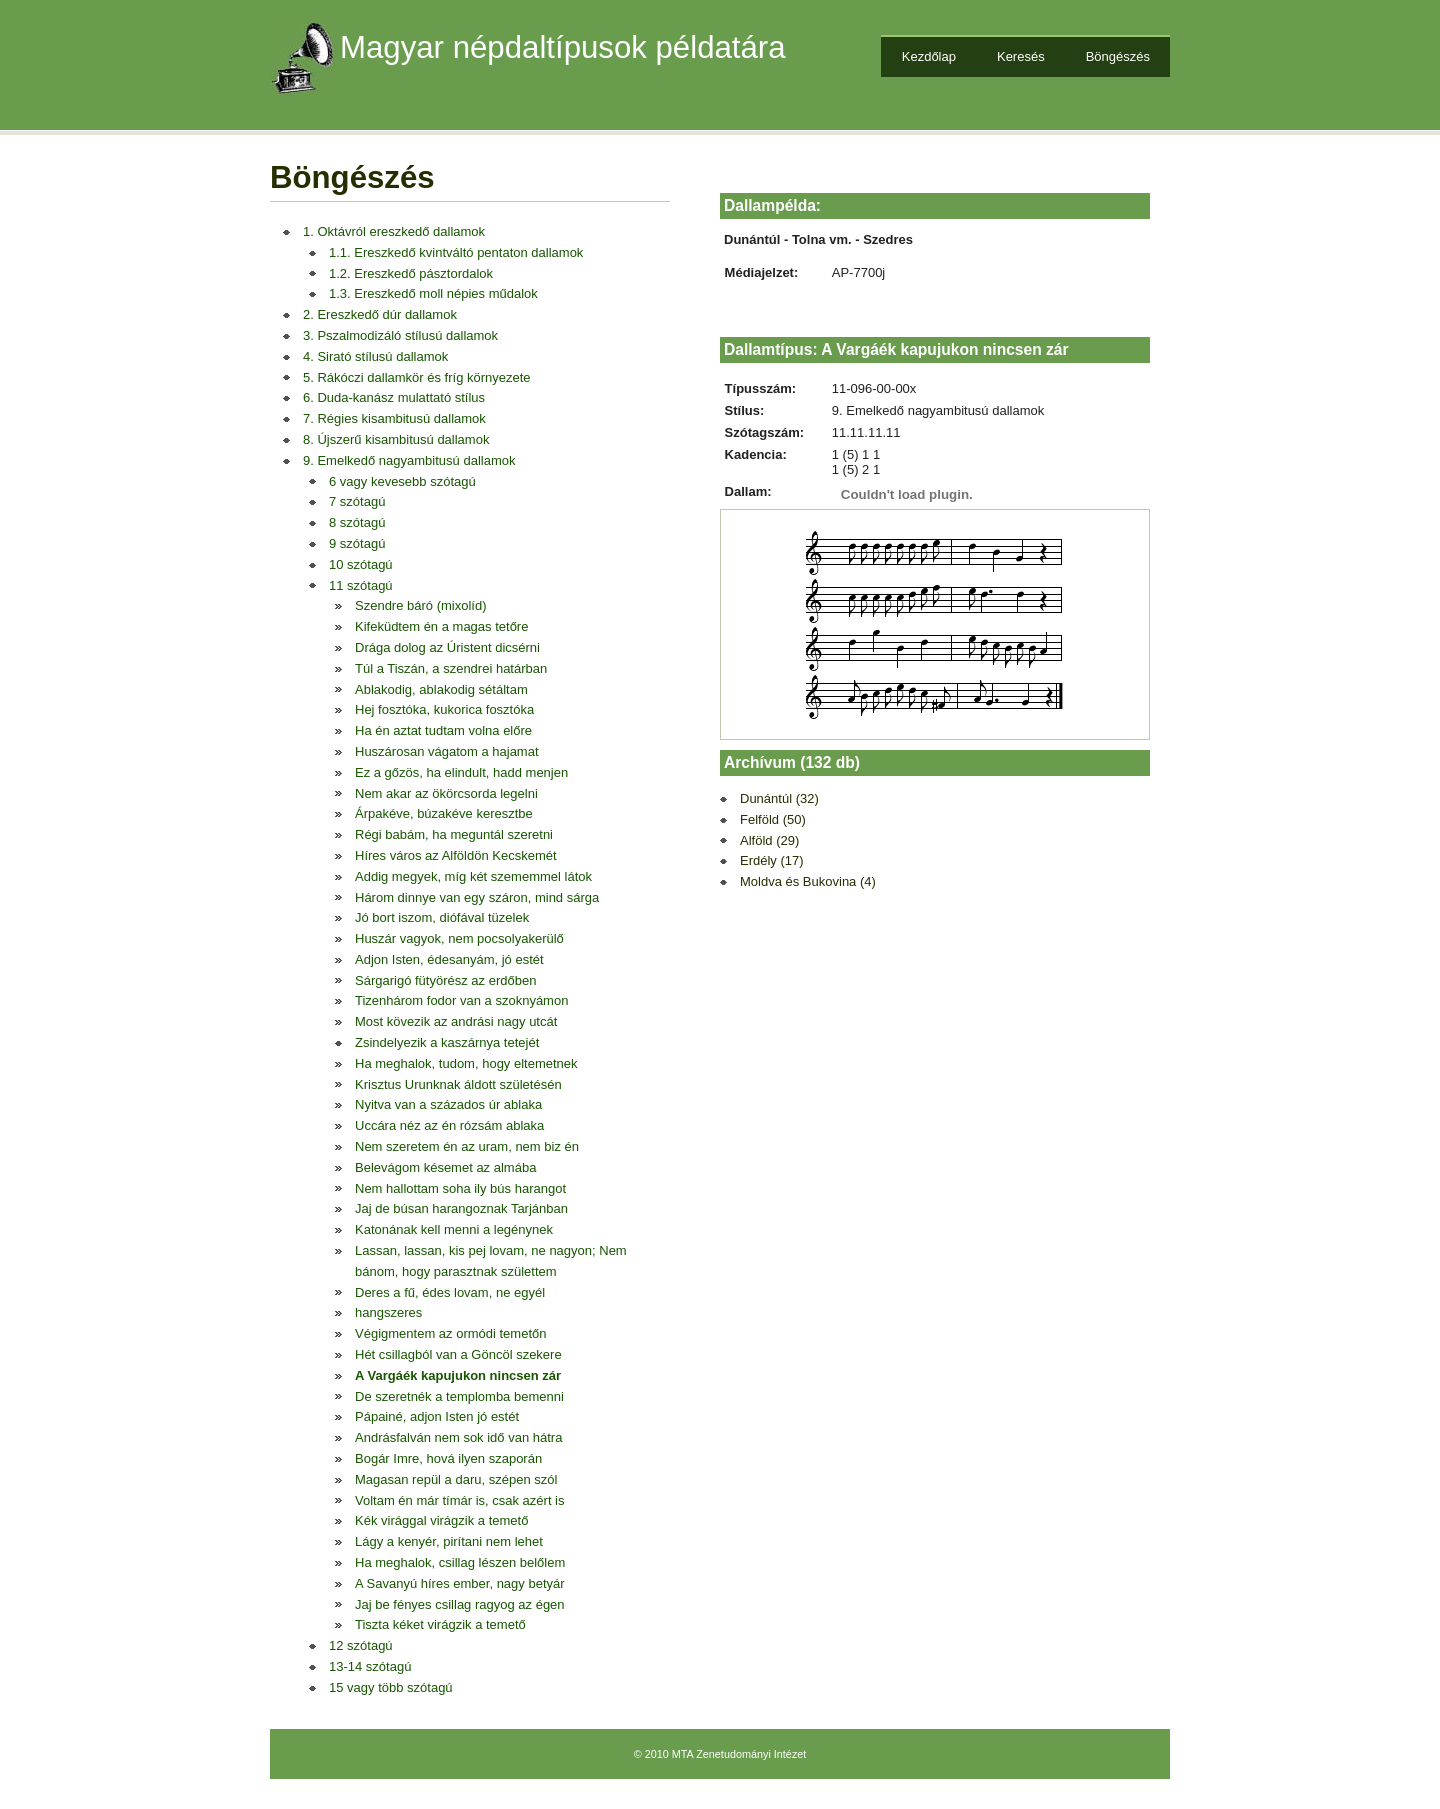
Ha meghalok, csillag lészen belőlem (460, 1562)
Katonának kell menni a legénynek (454, 1229)
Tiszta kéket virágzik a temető (440, 1624)
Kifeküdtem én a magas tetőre (441, 626)
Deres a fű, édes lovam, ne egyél (450, 1292)
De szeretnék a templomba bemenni (459, 1396)
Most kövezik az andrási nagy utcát (456, 1021)
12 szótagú (361, 1645)
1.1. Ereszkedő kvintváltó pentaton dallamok (456, 252)
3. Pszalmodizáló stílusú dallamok (400, 335)
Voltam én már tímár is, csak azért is (460, 1500)
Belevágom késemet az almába (445, 1167)
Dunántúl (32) (779, 798)
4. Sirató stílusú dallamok (375, 356)
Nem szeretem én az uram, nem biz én (467, 1146)
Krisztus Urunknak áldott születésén (458, 1084)
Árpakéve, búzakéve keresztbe (444, 813)
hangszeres (388, 1312)
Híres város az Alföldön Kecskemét (456, 855)
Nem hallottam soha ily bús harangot (460, 1188)
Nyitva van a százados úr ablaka (448, 1104)
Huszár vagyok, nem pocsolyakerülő (459, 938)
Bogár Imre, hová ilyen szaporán (448, 1458)
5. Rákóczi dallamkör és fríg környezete (417, 377)
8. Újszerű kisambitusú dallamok (396, 439)
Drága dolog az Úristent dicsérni (447, 647)
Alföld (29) (769, 840)
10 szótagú (361, 564)
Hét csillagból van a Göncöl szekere (458, 1354)
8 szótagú (357, 522)
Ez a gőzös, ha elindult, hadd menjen (461, 772)
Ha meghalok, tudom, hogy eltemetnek (466, 1063)
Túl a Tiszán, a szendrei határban (451, 668)
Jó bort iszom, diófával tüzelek (442, 917)
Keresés (1021, 56)
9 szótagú (357, 543)
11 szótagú (361, 585)
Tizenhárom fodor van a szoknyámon (461, 1000)
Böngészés (1118, 56)
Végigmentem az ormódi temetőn (450, 1333)
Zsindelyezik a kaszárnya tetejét (447, 1042)
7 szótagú (357, 501)
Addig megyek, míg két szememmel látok (473, 876)
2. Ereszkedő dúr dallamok (380, 314)
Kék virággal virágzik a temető (441, 1520)
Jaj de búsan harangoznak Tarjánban (461, 1208)
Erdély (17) (772, 860)
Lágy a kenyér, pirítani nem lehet (449, 1541)
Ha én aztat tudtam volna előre (443, 730)
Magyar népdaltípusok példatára (563, 47)
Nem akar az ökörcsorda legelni (446, 793)
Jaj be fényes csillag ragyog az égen (460, 1604)
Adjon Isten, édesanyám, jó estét (449, 959)
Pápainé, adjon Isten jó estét (437, 1416)
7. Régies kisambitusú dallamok (394, 418)
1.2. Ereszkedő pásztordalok (411, 273)
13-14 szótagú (370, 1666)
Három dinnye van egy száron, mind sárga (477, 897)
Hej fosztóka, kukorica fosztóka (444, 709)
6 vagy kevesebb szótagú (402, 481)
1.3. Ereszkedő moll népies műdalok (433, 293)
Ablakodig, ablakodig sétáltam (441, 689)
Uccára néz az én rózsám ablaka (449, 1125)
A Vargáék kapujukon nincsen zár (458, 1375)
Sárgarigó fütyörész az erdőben (445, 980)
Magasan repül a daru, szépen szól (456, 1479)
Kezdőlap (929, 56)
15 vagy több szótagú (391, 1687)
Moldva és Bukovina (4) (808, 881)
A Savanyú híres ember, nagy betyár (460, 1583)
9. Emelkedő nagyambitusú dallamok (409, 460)
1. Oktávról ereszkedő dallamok (394, 231)
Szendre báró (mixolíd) (421, 605)
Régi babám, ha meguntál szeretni (454, 834)
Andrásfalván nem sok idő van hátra (458, 1437)
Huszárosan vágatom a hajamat (447, 751)
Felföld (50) (773, 819)
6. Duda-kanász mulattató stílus (394, 397)
